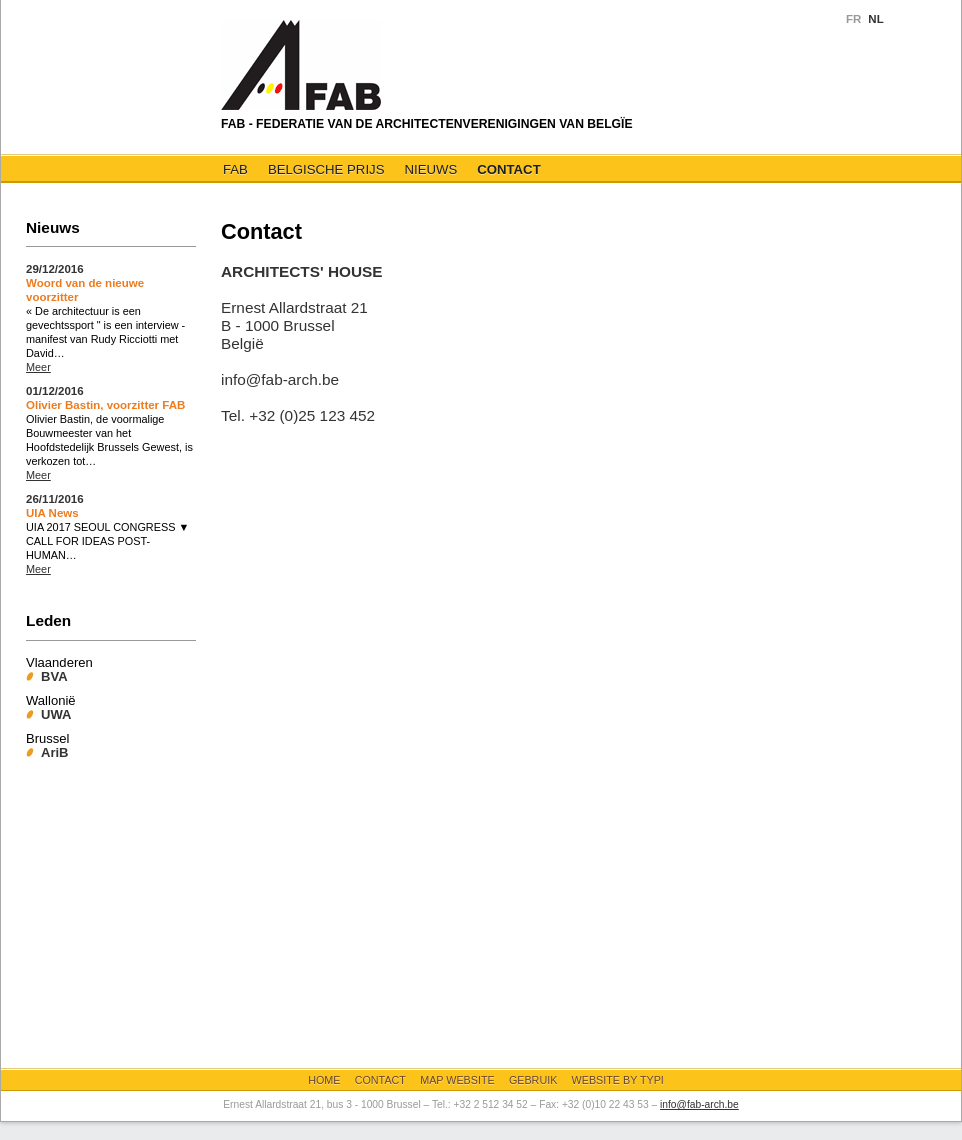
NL (875, 19)
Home (324, 1080)
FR (853, 19)
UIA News (52, 513)
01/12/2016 (55, 391)
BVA (54, 676)
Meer (38, 367)
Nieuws (430, 169)
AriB (55, 752)
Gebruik (533, 1080)
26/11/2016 (55, 499)
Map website (457, 1080)
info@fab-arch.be (699, 1104)
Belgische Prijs (326, 169)
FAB (235, 169)
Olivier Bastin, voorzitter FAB (105, 405)
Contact (508, 169)
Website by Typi (618, 1080)
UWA (56, 714)
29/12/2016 (55, 269)
